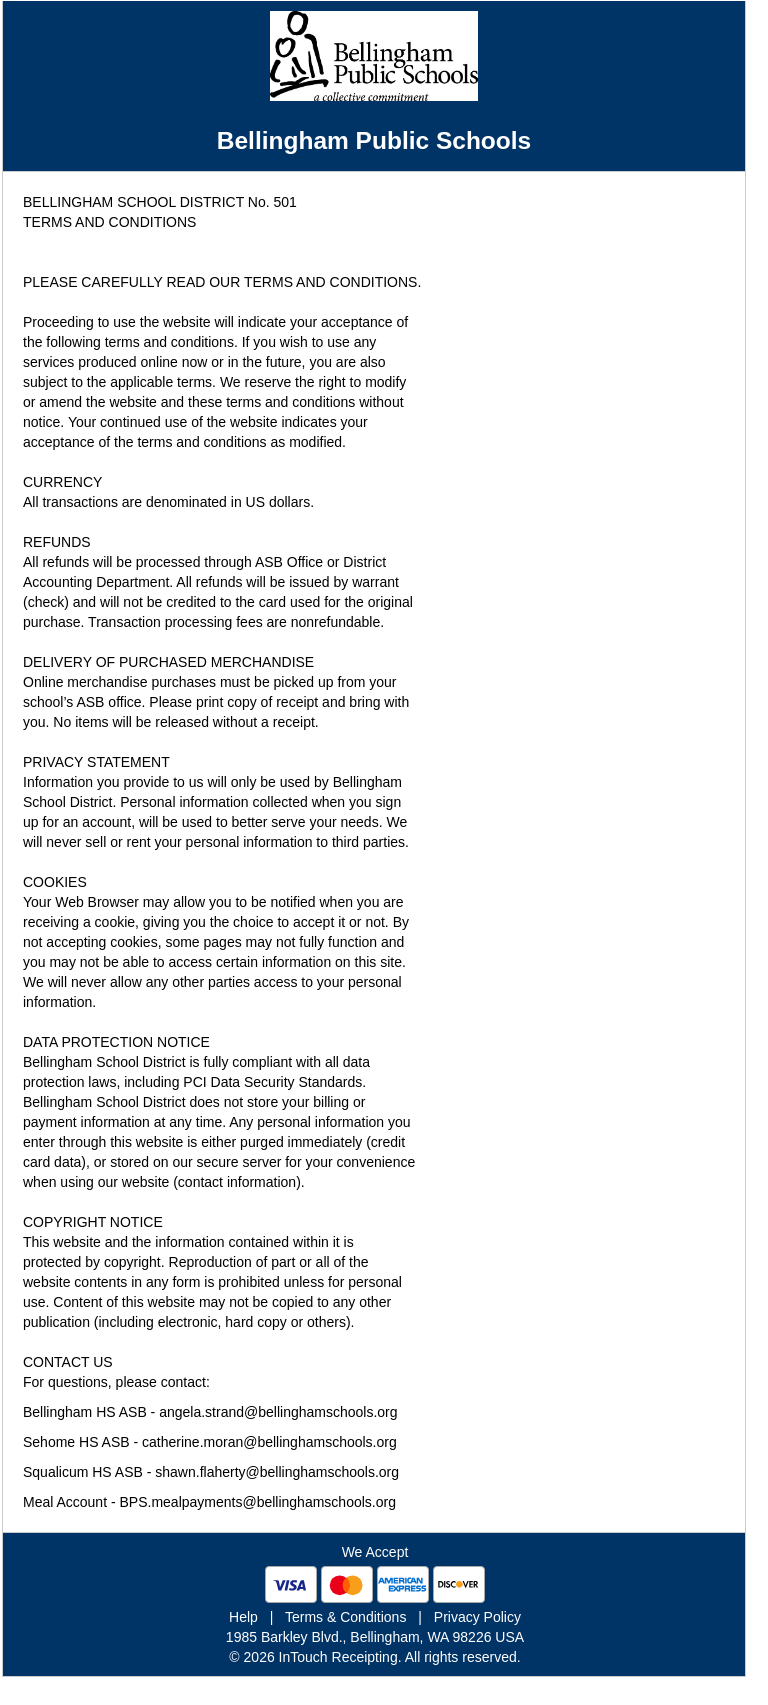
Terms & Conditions (345, 1617)
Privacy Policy (477, 1617)
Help (243, 1617)
